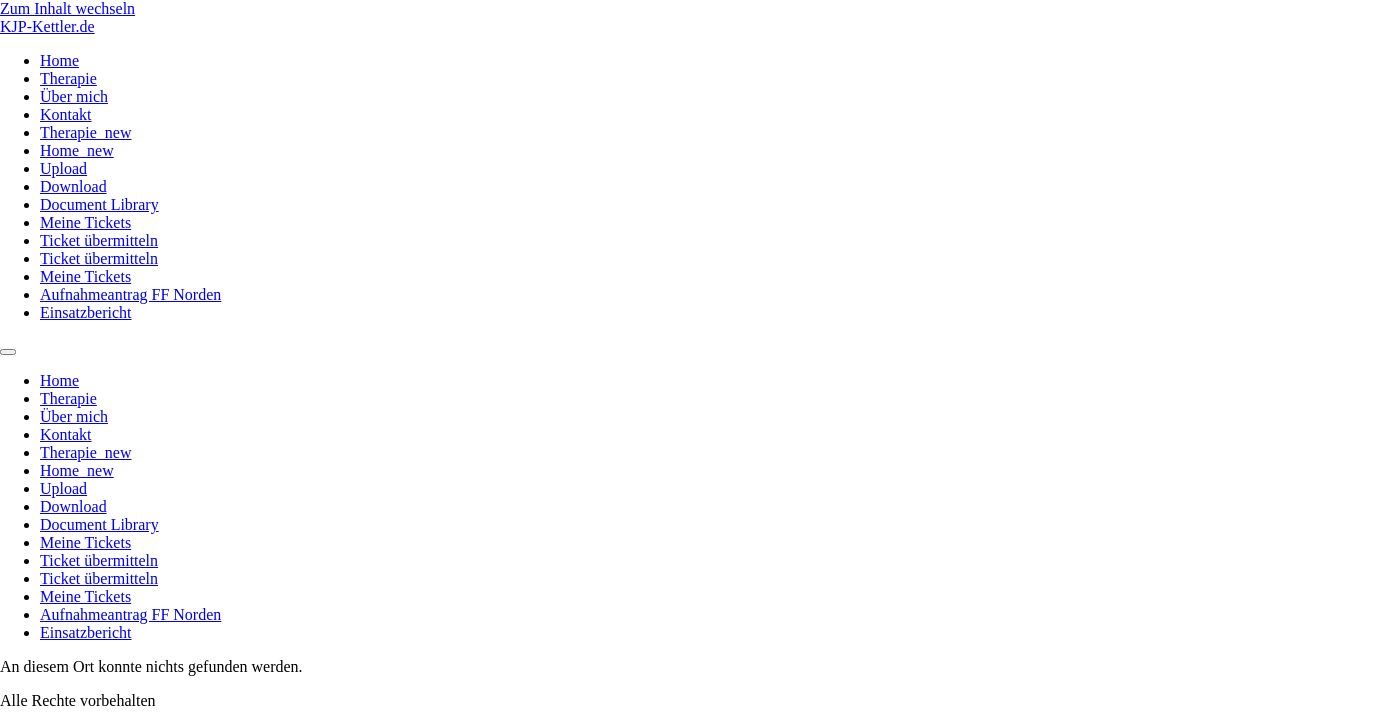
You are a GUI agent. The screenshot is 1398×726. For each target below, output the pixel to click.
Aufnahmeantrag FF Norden (130, 294)
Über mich (74, 96)
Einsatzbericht (86, 312)
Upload (63, 168)
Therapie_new (86, 132)
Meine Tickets (85, 222)
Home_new (77, 150)
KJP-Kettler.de (47, 26)
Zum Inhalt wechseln (67, 8)
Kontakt (66, 114)
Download (73, 186)
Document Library (99, 204)
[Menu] (8, 352)
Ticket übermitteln (99, 240)
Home (59, 60)
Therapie (68, 78)
